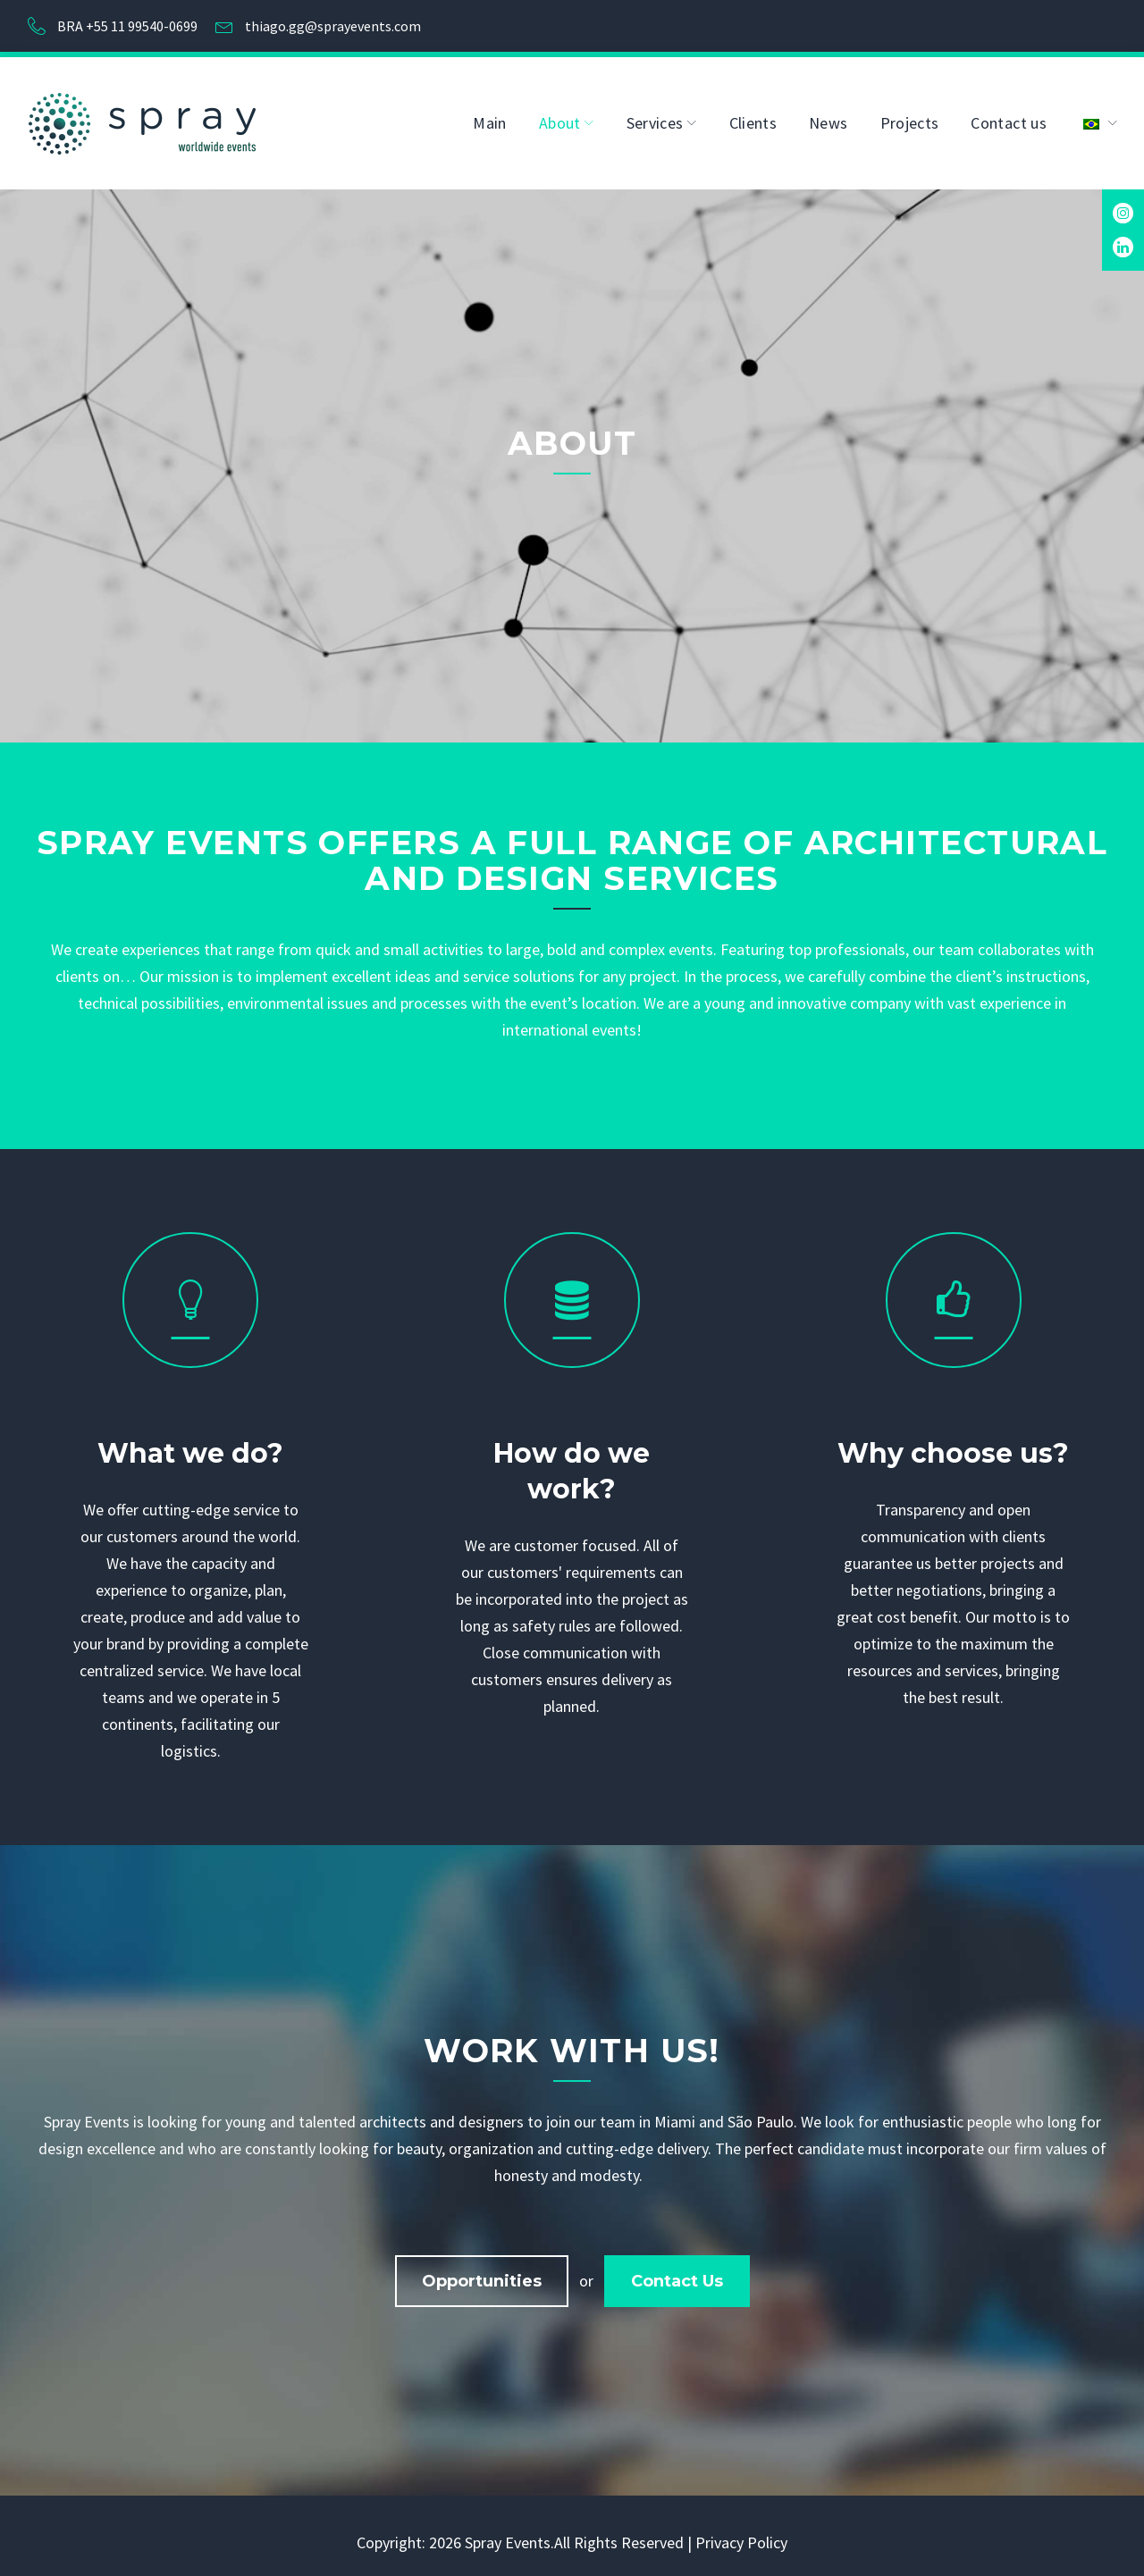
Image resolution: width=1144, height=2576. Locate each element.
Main (489, 114)
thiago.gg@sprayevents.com (333, 21)
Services (655, 114)
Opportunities (482, 2272)
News (828, 114)
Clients (753, 114)
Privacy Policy (741, 2533)
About (560, 114)
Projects (909, 114)
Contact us (1009, 114)
